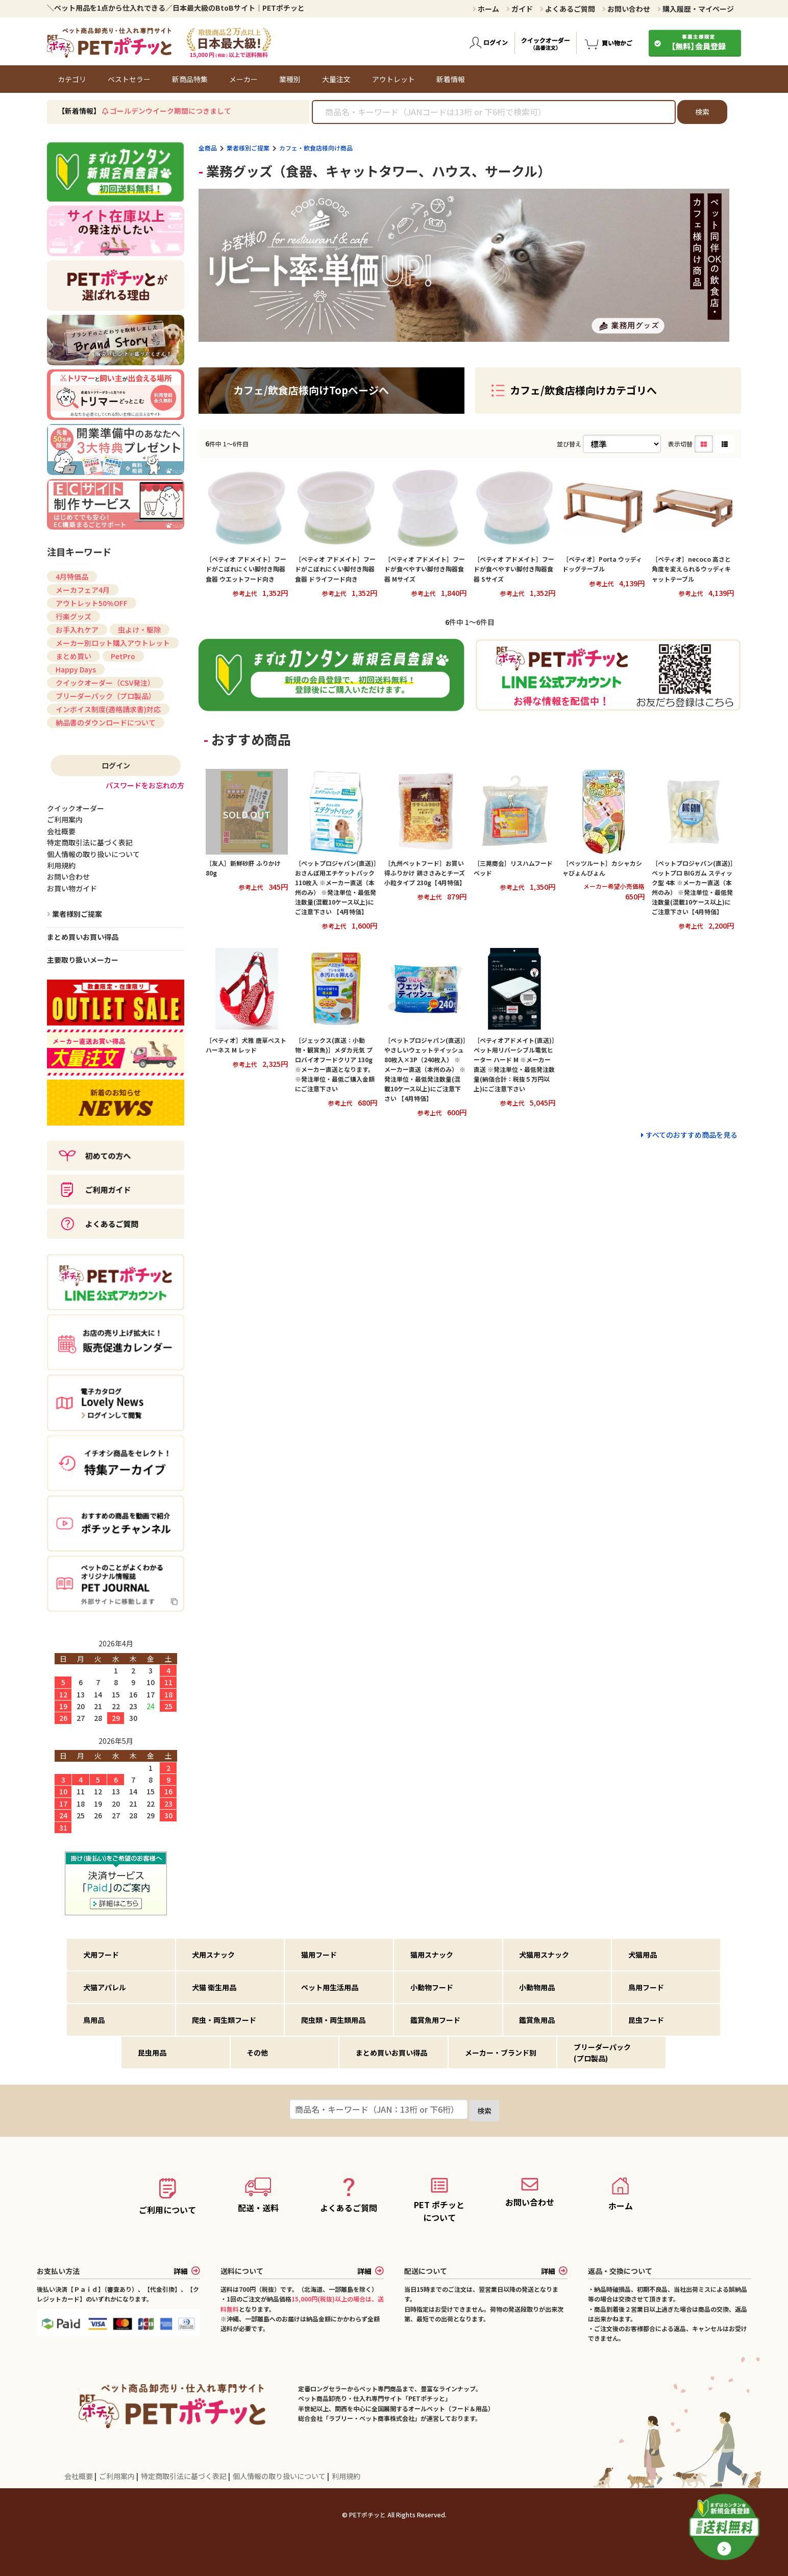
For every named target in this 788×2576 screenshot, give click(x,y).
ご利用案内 (117, 2476)
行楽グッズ (73, 616)
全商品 (208, 147)
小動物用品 (537, 1987)
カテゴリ (72, 79)
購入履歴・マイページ (695, 9)
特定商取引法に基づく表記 (184, 2476)
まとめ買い (73, 656)
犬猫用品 (642, 1954)
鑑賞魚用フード (435, 2020)
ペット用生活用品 (329, 1987)
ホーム (486, 9)
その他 (257, 2052)
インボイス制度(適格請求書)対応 (108, 709)
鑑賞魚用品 (537, 2020)
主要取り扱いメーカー (82, 960)
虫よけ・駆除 (139, 629)
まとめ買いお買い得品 (82, 937)
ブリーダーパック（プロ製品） (106, 696)
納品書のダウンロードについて (106, 722)
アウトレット (393, 79)
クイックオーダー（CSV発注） (105, 683)
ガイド (519, 9)
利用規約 (346, 2476)
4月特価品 (72, 576)
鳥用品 (94, 2020)
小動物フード (431, 1987)
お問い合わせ (626, 9)
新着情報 (450, 79)
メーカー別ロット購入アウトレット (113, 643)
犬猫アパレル (104, 1987)
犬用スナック (213, 1954)
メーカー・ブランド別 (500, 2052)
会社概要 (79, 2476)
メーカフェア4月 (83, 590)
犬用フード (101, 1954)
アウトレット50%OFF (92, 603)
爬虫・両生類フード (224, 2020)
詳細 (187, 2271)
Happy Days (76, 669)
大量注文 (336, 79)
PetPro (123, 656)
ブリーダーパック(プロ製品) (602, 2052)
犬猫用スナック (544, 1954)
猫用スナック (431, 1954)
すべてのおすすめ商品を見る (691, 1135)
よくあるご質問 (567, 9)
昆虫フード (646, 2020)
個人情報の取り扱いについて (280, 2476)
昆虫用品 (152, 2052)
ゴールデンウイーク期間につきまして (170, 111)
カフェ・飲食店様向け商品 (316, 147)
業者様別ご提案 (248, 147)
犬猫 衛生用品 (214, 1987)
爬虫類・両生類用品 (333, 2020)
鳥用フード (646, 1987)
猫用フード (319, 1954)
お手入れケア (77, 629)
